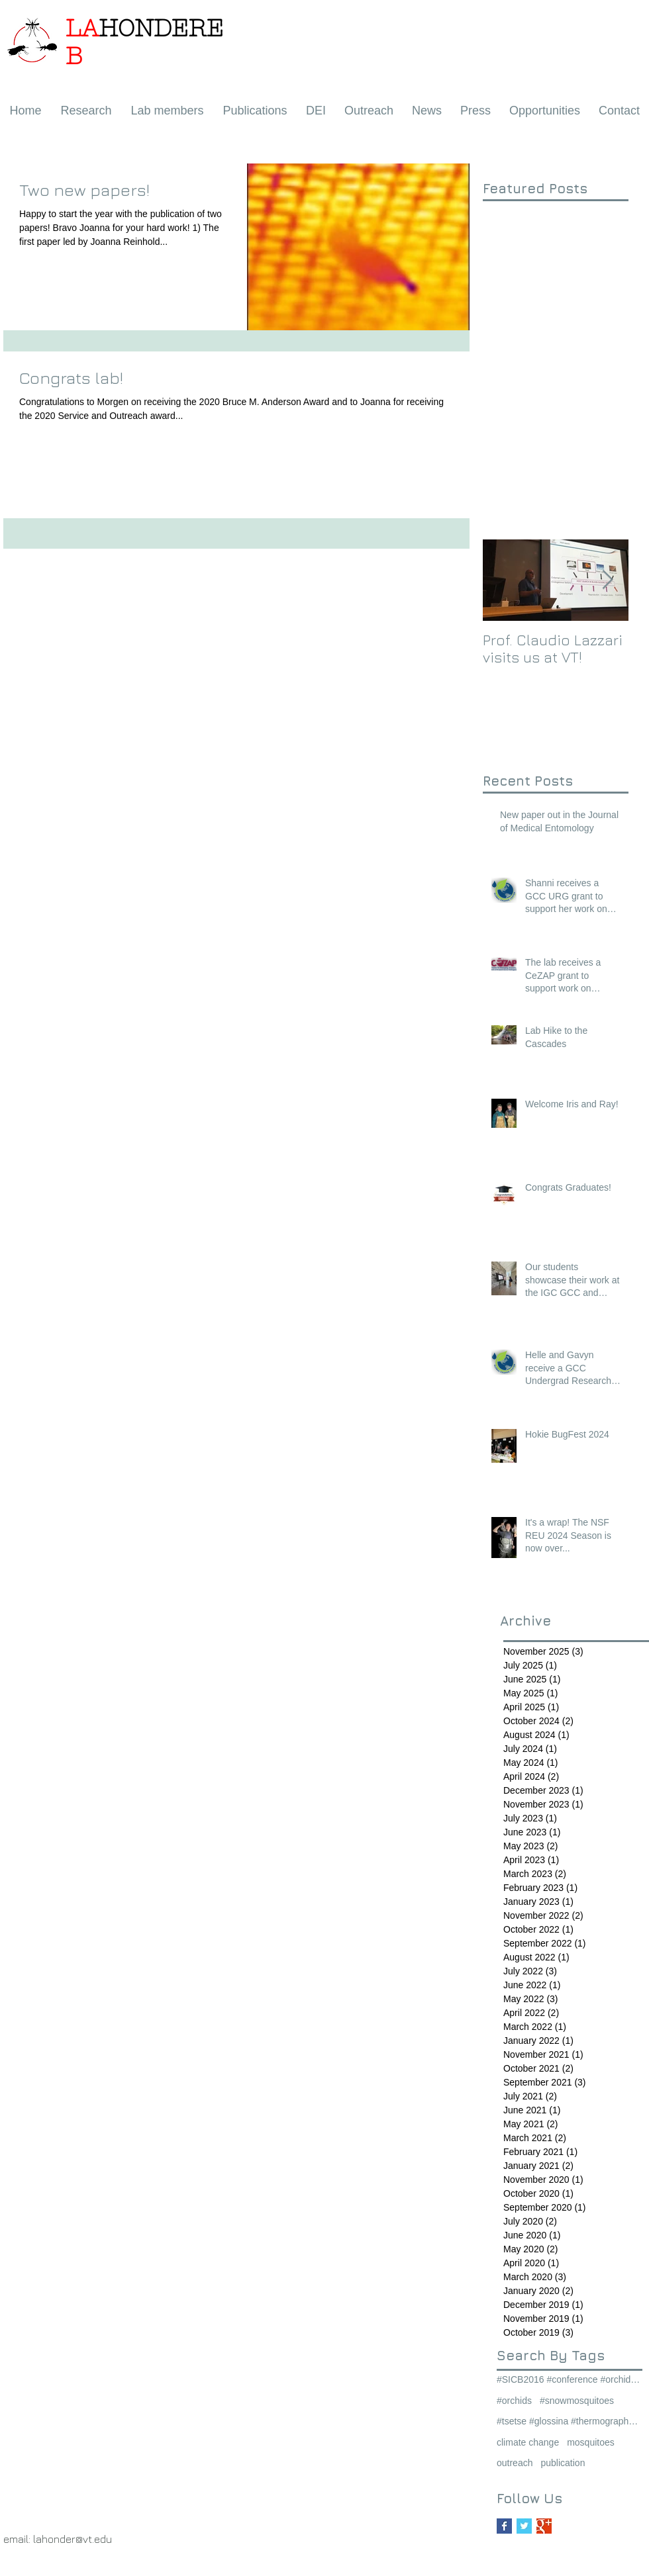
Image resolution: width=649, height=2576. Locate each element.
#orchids (514, 2400)
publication (562, 2463)
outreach (514, 2463)
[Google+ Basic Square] (544, 2526)
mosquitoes (591, 2442)
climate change (528, 2442)
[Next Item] (607, 580)
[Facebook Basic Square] (504, 2526)
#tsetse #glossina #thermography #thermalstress (569, 2421)
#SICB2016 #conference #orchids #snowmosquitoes (569, 2379)
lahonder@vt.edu (72, 2539)
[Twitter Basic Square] (524, 2526)
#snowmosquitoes (577, 2400)
